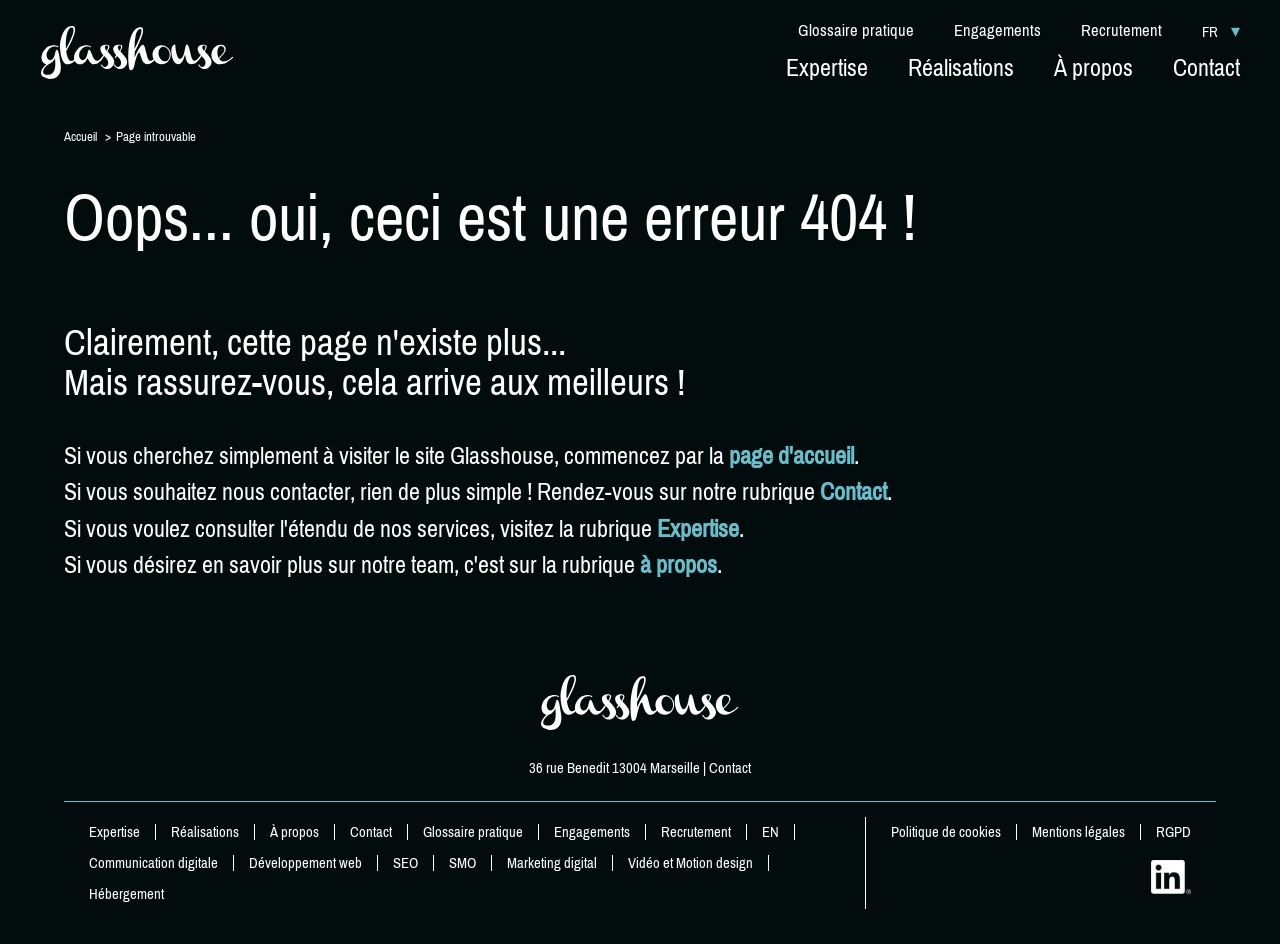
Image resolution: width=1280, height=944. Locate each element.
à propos (678, 565)
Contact (853, 492)
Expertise (698, 529)
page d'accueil (791, 456)
